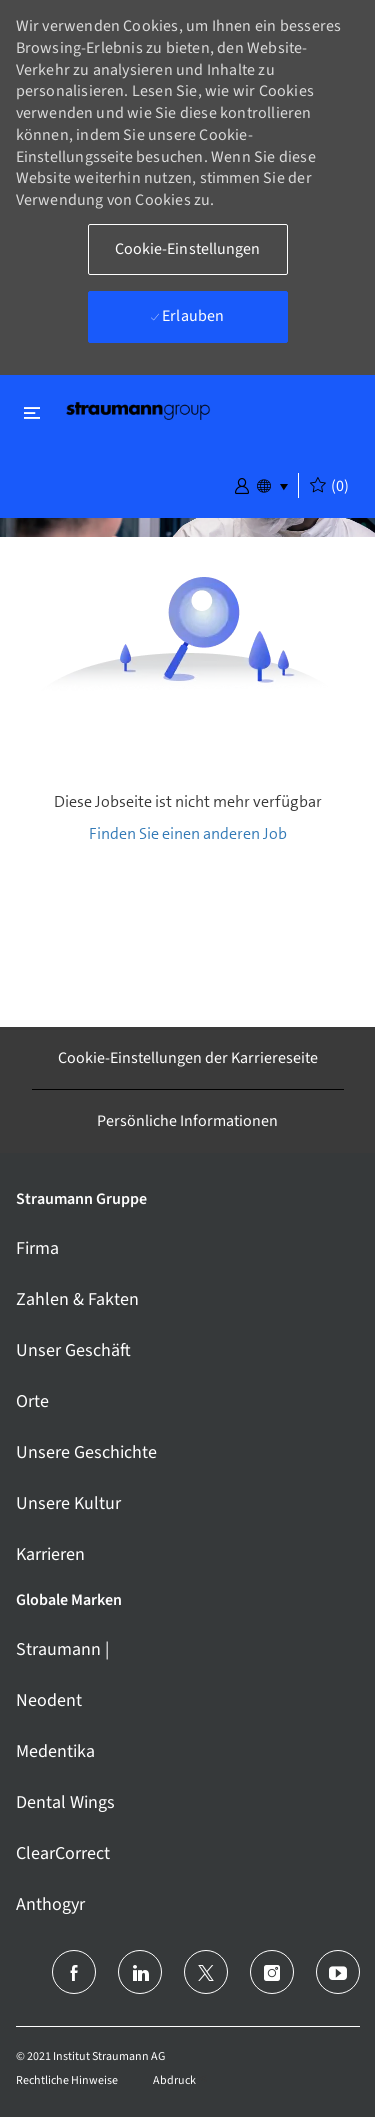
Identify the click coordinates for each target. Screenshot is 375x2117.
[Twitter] (206, 1972)
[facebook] (74, 1972)
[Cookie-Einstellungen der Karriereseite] (188, 1058)
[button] (242, 484)
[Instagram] (272, 1972)
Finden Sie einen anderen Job (188, 833)
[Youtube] (338, 1972)
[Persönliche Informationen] (187, 1121)
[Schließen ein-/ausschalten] (32, 412)
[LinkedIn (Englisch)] (140, 1972)
